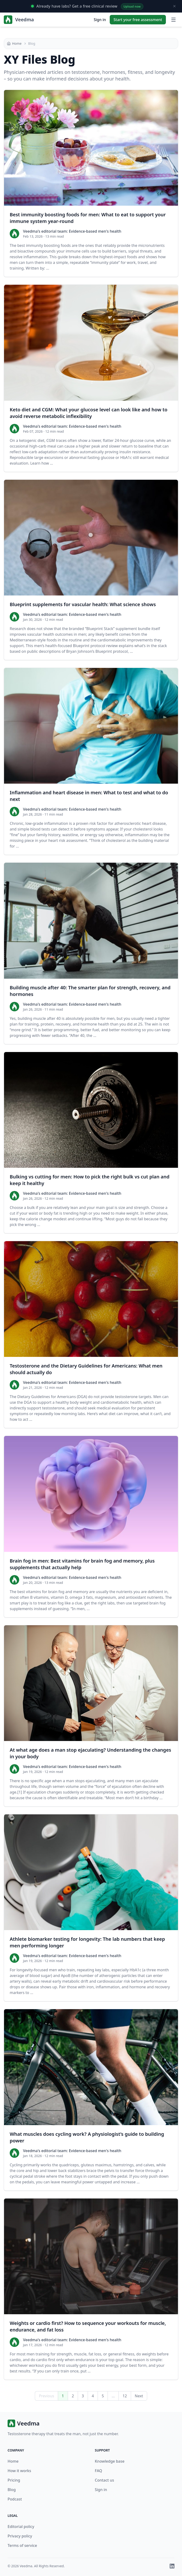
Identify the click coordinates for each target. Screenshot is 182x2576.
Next (139, 2395)
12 (125, 2395)
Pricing (14, 2480)
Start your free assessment (138, 19)
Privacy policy (20, 2536)
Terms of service (22, 2545)
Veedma (24, 2423)
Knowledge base (109, 2461)
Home (14, 43)
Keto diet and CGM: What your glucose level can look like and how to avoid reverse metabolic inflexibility (88, 412)
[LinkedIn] (172, 2566)
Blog (12, 2489)
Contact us (104, 2480)
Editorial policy (21, 2526)
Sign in (100, 19)
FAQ (98, 2470)
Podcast (15, 2499)
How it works (19, 2470)
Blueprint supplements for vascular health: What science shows (83, 604)
